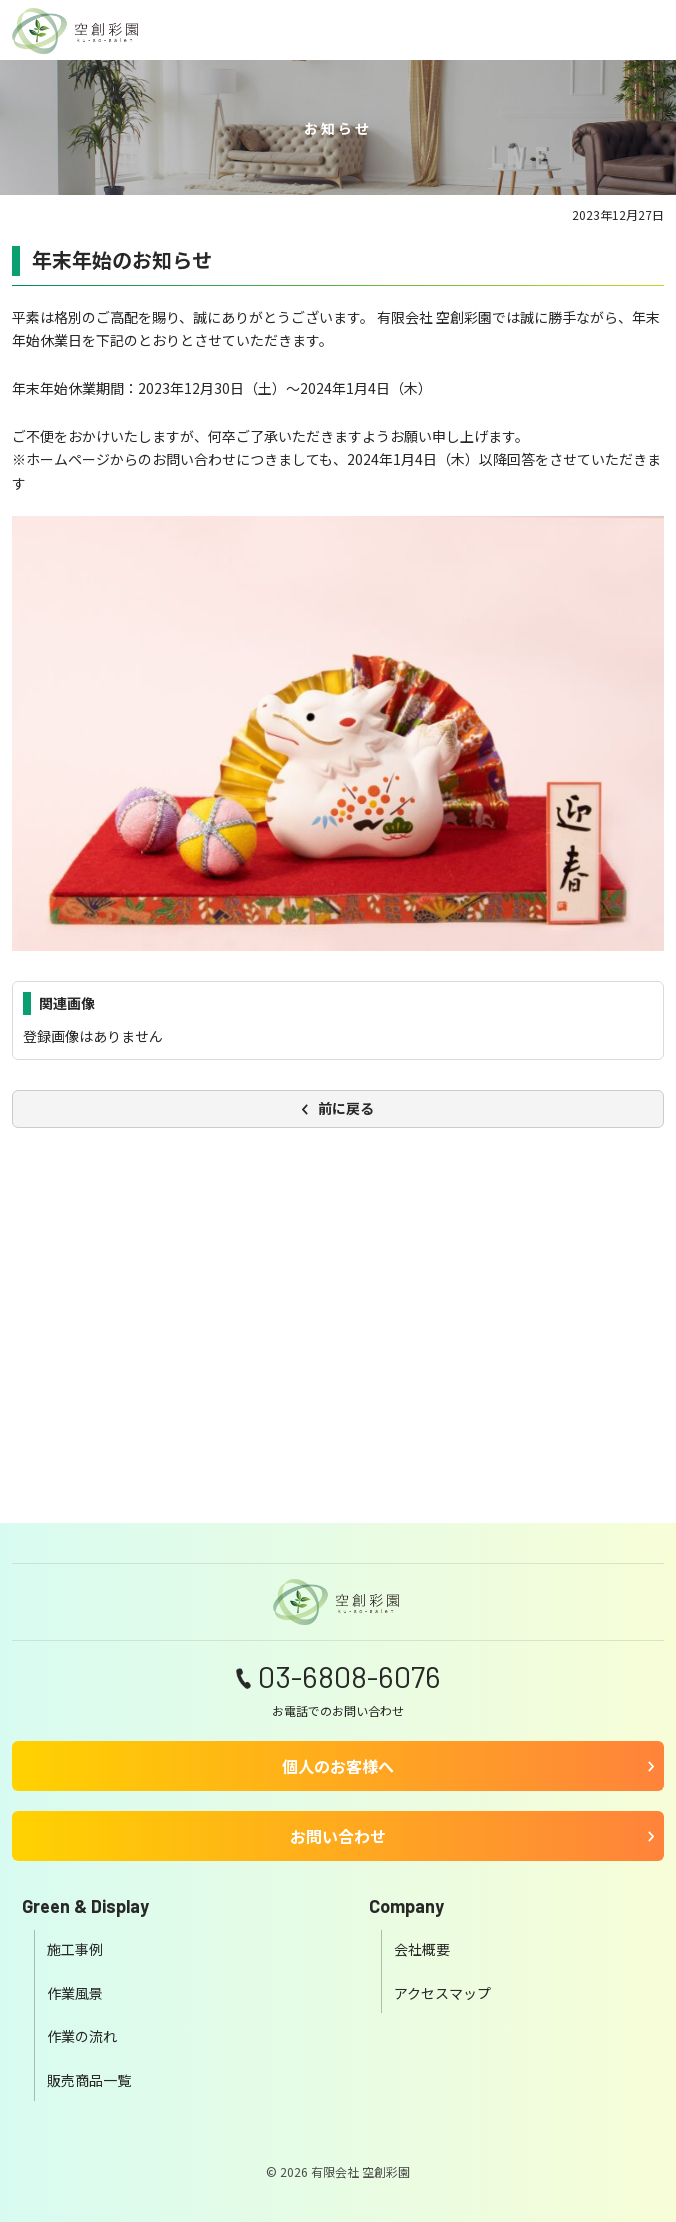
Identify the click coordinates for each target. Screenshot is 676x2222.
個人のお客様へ (338, 1766)
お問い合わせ (338, 1836)
